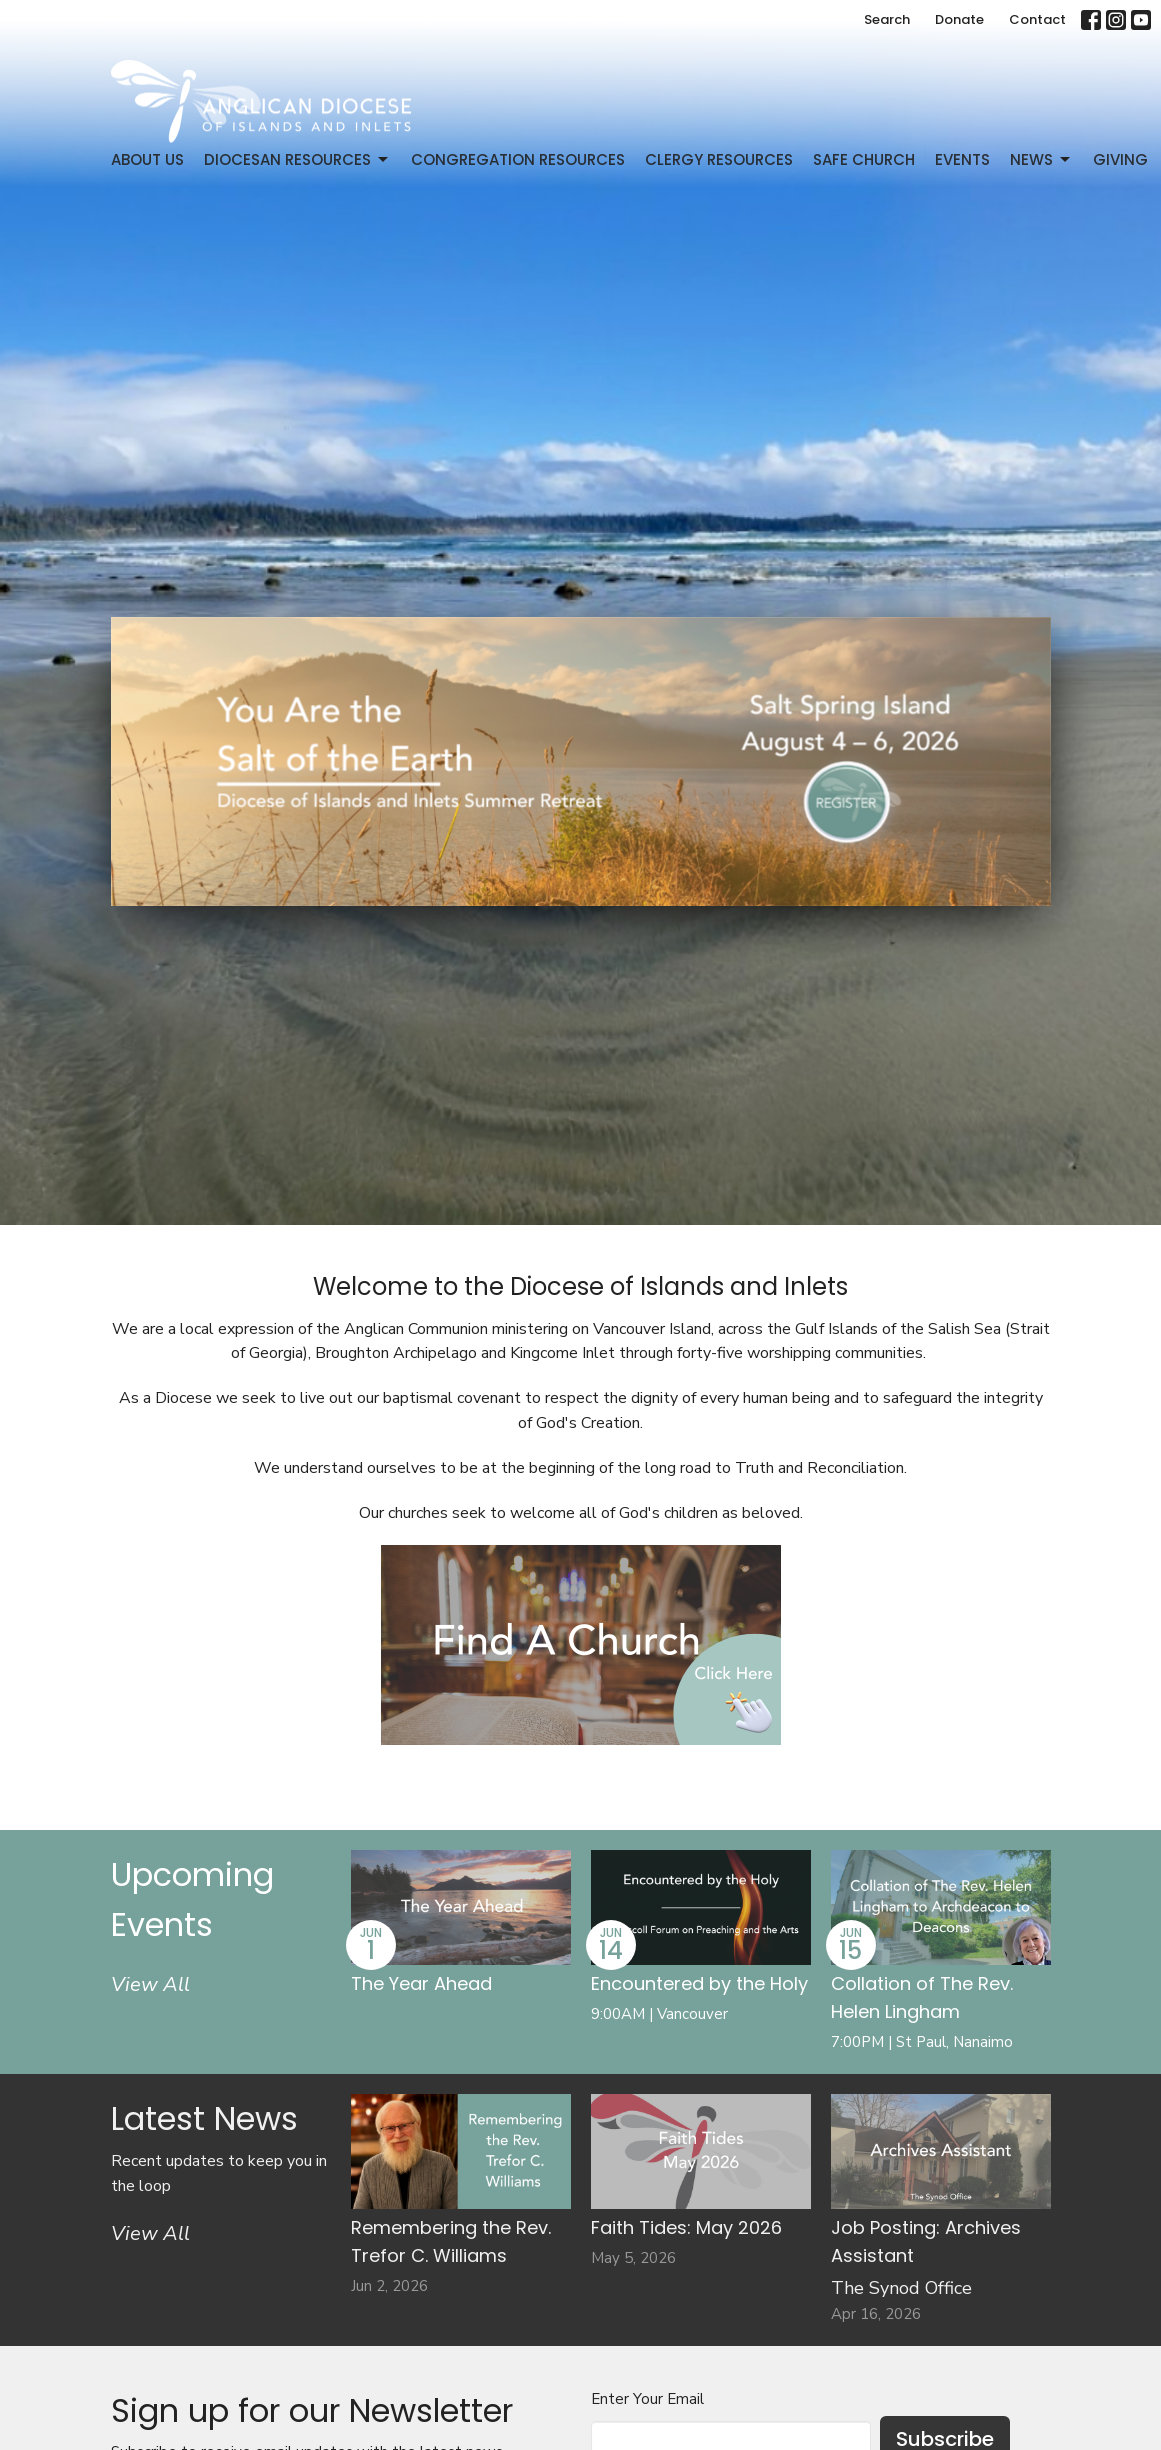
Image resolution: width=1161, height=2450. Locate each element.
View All (150, 1984)
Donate (959, 19)
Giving (1120, 159)
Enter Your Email (647, 2399)
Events (962, 159)
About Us (147, 159)
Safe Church (864, 159)
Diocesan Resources (297, 159)
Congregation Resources (518, 159)
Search (887, 19)
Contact (1037, 19)
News (1041, 159)
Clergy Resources (719, 159)
